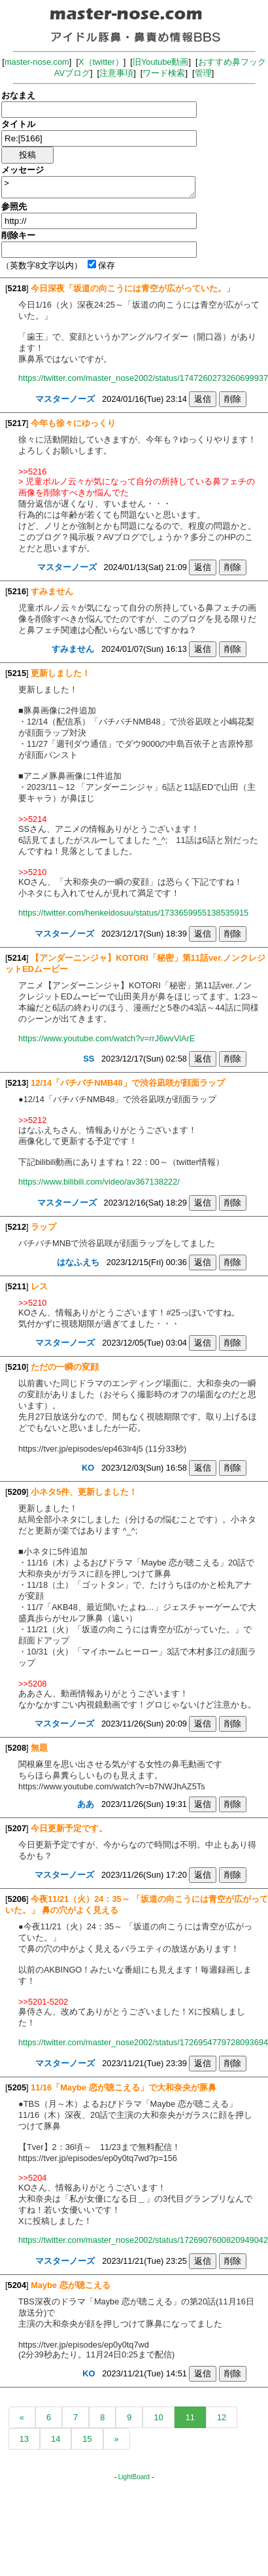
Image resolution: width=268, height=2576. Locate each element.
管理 (203, 73)
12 (221, 2417)
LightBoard (134, 2476)
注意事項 (116, 73)
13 (24, 2439)
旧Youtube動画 (161, 62)
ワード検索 (163, 73)
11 (190, 2417)
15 (87, 2439)
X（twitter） (101, 62)
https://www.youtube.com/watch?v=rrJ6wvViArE (106, 1038)
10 (158, 2417)
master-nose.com (37, 62)
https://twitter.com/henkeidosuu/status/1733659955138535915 (133, 913)
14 (55, 2439)
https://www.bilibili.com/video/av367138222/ (99, 1182)
